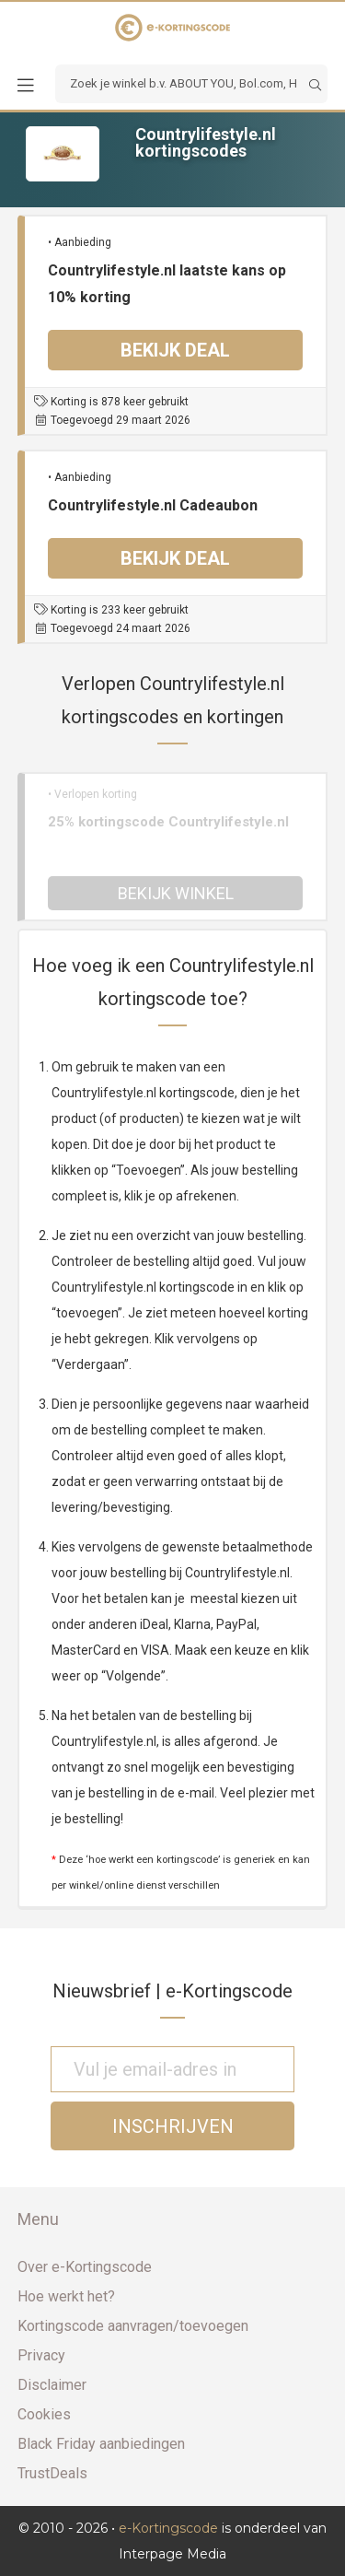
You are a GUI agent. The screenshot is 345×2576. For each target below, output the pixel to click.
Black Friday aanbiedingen (101, 2444)
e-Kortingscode (168, 2528)
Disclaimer (51, 2385)
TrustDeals (52, 2473)
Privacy (41, 2355)
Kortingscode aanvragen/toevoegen (132, 2326)
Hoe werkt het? (66, 2296)
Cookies (44, 2414)
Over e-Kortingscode (84, 2267)
